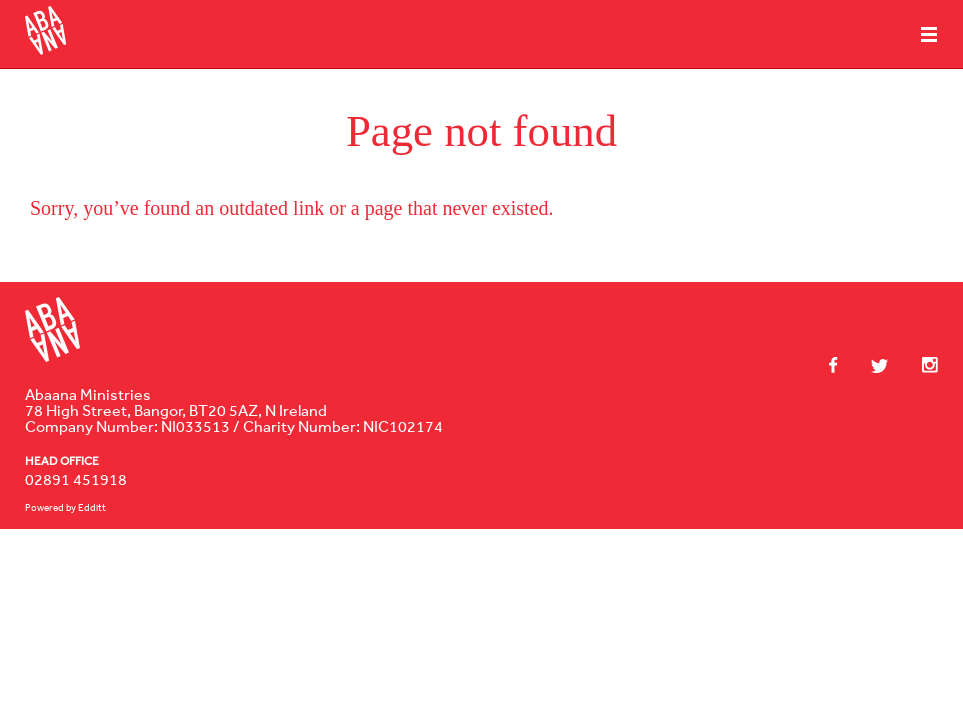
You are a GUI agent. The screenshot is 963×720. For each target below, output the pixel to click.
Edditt (92, 507)
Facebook (833, 365)
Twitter (870, 366)
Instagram (920, 365)
